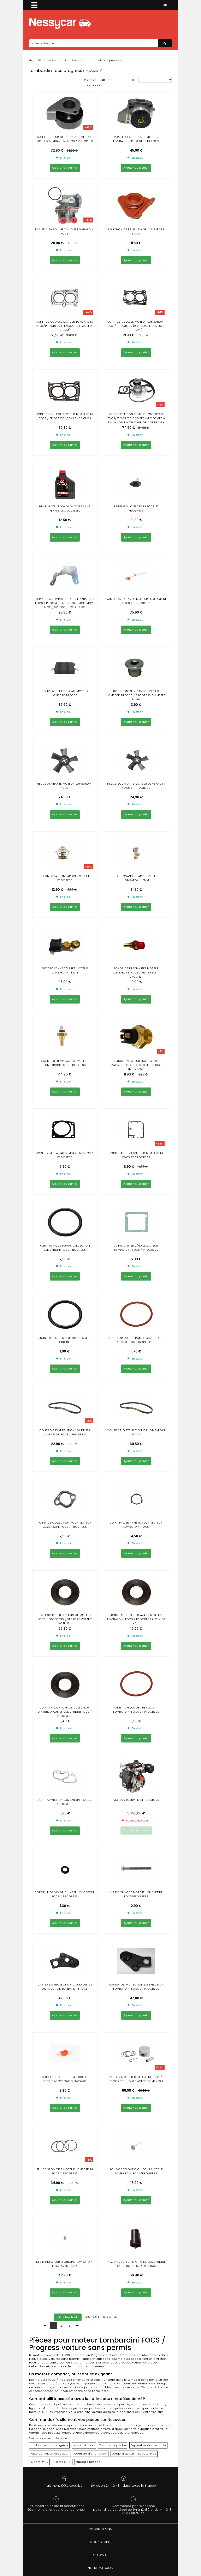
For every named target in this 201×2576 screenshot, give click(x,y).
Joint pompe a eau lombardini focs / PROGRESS (64, 1155)
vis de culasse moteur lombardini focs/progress (136, 1894)
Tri (133, 80)
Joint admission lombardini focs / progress (65, 1802)
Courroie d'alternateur (90, 2416)
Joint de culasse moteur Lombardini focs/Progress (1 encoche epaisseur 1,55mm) (65, 326)
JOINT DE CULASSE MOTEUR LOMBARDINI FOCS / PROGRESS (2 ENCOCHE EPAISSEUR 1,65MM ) (136, 326)
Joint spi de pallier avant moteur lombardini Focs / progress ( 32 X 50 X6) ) (136, 1619)
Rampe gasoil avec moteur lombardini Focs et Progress (136, 601)
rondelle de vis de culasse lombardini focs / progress (65, 1894)
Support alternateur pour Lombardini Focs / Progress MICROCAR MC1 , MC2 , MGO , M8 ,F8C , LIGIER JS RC (64, 603)
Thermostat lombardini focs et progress (64, 878)
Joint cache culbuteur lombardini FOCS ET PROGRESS (136, 1155)
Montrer (90, 80)
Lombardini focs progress (49, 2408)
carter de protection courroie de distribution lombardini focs (64, 1987)
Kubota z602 (62, 2424)
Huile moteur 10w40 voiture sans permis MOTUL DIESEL (64, 508)
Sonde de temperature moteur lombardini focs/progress (64, 1063)
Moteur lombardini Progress (136, 1800)
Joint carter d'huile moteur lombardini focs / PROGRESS (136, 1248)
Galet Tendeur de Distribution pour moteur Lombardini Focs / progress (64, 139)
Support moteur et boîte (148, 2408)
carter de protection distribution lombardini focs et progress (136, 1987)
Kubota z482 (39, 2424)
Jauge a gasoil (123, 2416)
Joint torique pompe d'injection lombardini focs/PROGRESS (65, 1248)
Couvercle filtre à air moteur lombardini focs (64, 693)
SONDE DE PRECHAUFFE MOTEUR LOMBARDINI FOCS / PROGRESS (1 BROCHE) (136, 972)
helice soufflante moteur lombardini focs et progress (136, 786)
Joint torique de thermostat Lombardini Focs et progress (136, 1710)
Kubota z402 (147, 2416)
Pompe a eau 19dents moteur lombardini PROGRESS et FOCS (136, 139)
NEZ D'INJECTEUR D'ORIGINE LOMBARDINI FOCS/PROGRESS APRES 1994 (136, 2226)
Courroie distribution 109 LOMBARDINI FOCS (136, 1432)
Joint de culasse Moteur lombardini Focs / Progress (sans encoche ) (64, 416)
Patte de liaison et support (50, 2416)
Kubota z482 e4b (88, 2424)
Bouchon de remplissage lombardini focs (136, 231)
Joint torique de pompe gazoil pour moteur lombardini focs (136, 1340)
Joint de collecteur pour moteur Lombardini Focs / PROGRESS (65, 1525)
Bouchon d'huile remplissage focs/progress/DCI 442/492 (65, 2079)
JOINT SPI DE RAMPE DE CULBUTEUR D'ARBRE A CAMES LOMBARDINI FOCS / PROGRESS (65, 1712)
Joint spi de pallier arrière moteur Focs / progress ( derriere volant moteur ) (65, 1619)
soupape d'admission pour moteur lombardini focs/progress (136, 2171)
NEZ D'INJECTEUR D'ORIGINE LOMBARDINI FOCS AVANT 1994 (65, 2226)
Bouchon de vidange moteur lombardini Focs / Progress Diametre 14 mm (136, 695)
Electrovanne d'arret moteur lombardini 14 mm (64, 970)
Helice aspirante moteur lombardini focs (64, 786)
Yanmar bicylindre (112, 2408)
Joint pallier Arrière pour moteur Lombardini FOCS (136, 1525)
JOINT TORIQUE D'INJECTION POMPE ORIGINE (65, 1340)
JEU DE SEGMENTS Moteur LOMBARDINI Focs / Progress (65, 2171)
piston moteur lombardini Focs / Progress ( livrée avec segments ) (136, 2079)
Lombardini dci (84, 2408)
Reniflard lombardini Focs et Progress (136, 508)
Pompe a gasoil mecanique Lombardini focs (64, 231)
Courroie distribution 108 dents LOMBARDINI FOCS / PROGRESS (64, 1432)
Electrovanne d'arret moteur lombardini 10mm (136, 878)
